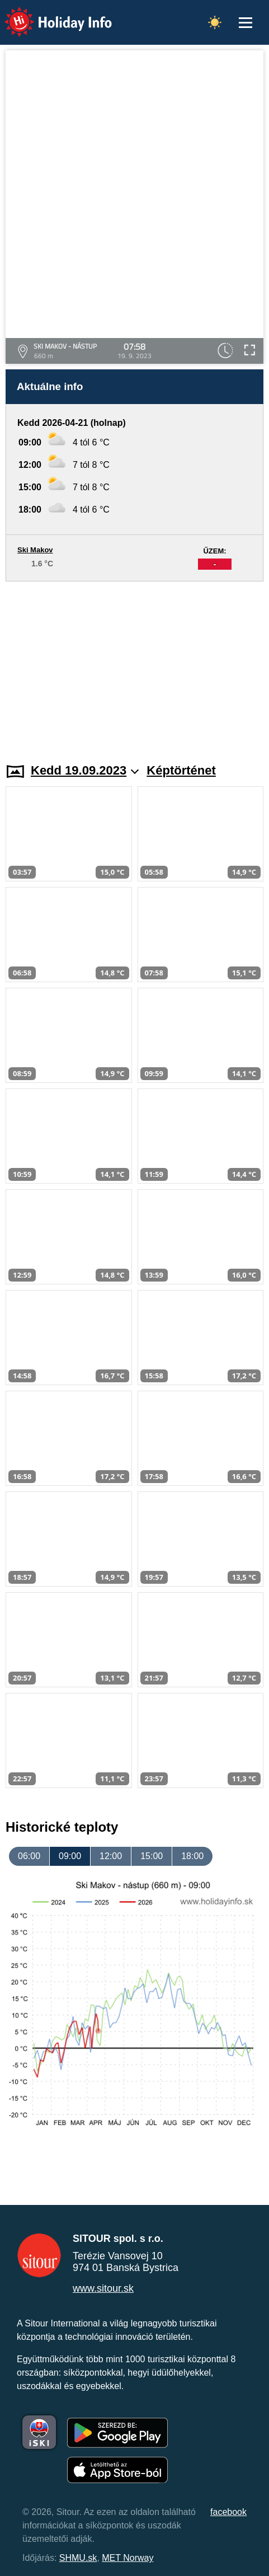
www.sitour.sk (103, 2288)
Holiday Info (47, 14)
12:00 (111, 1856)
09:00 (70, 1856)
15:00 (151, 1856)
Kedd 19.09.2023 (85, 770)
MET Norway (127, 2558)
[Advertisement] (134, 665)
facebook (228, 2512)
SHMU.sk (78, 2558)
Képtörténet (181, 770)
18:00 (192, 1856)
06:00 (29, 1856)
